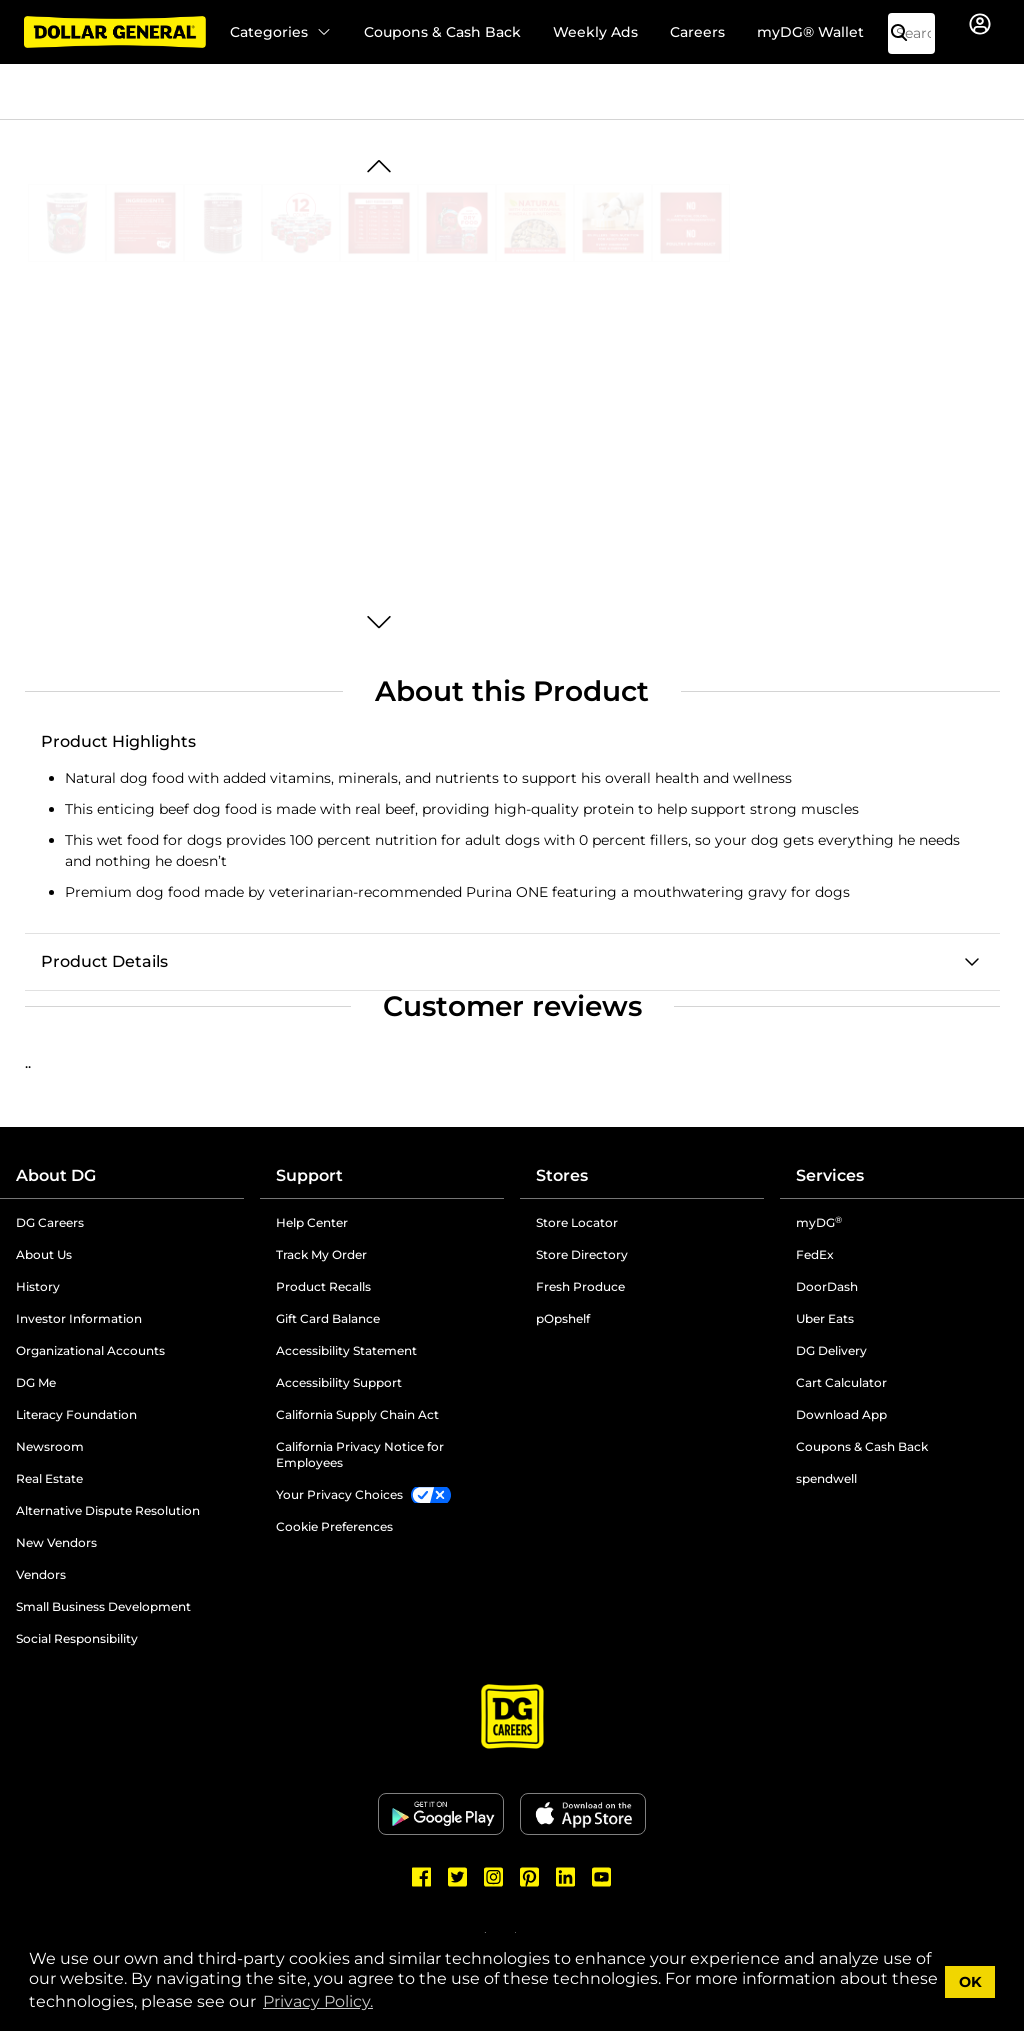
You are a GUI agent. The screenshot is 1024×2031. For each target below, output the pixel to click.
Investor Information (79, 1318)
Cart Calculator (841, 1382)
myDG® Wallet (810, 32)
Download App (841, 1414)
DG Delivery (831, 1350)
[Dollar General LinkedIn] (566, 1877)
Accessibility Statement (346, 1350)
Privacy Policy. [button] (318, 2001)
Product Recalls (323, 1286)
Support (309, 1175)
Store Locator (577, 1222)
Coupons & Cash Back (442, 32)
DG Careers (50, 1222)
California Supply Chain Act (357, 1414)
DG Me (36, 1382)
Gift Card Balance (328, 1318)
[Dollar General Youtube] (602, 1877)
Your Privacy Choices (339, 1494)
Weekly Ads (595, 32)
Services (830, 1175)
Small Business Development (103, 1606)
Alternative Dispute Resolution (108, 1510)
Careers (697, 32)
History (38, 1286)
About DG (56, 1175)
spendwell (826, 1478)
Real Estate (49, 1478)
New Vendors (56, 1542)
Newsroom (50, 1446)
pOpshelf (563, 1318)
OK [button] (970, 1982)
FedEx (815, 1254)
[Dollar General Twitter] (458, 1877)
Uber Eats (825, 1318)
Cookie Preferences (334, 1526)
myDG (819, 1222)
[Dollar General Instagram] (494, 1877)
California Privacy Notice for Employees (360, 1454)
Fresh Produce (580, 1286)
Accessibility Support (339, 1382)
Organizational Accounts (90, 1350)
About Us (44, 1254)
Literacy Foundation (76, 1414)
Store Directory (582, 1254)
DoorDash (827, 1286)
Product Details (104, 961)
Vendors (41, 1574)
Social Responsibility (77, 1638)
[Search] (907, 33)
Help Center (312, 1222)
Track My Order (321, 1254)
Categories (281, 32)
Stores (562, 1175)
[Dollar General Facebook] (422, 1877)
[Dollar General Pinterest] (530, 1877)
